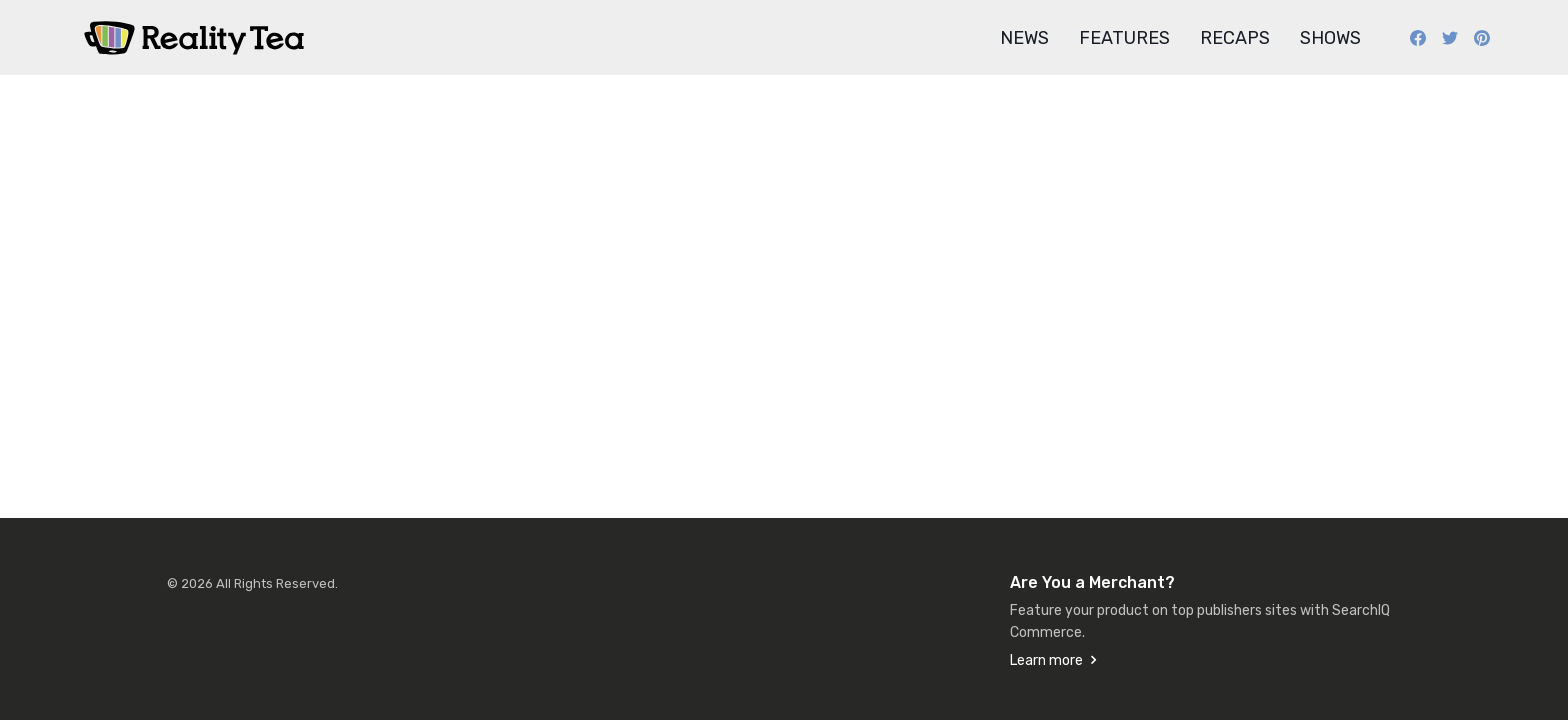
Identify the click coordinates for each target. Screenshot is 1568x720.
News (1024, 38)
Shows (1330, 38)
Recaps (1235, 38)
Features (1124, 38)
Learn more (1046, 660)
